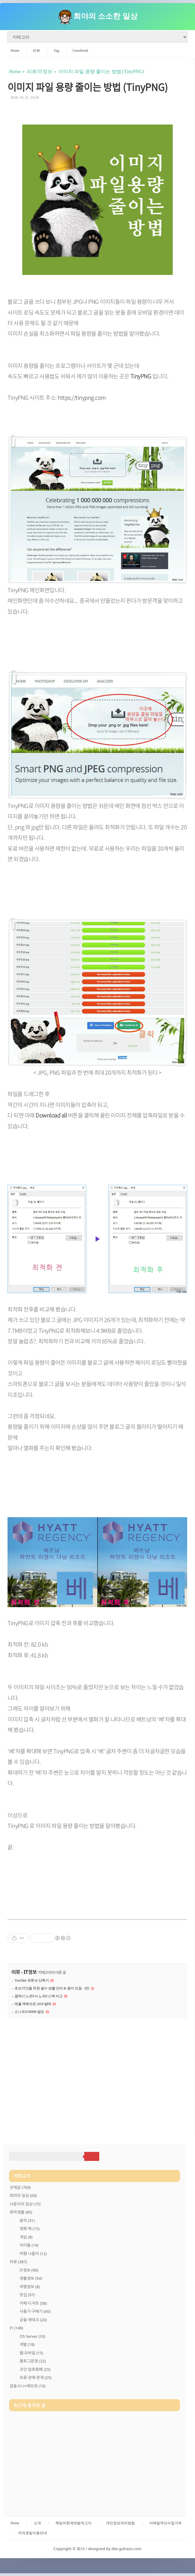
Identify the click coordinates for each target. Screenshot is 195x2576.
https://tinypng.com (82, 397)
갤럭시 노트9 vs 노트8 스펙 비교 (38, 1996)
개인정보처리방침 (120, 2523)
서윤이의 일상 (25, 2204)
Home (15, 50)
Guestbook (80, 50)
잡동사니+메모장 (27, 2386)
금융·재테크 (33, 2319)
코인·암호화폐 (35, 2369)
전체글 (20, 2187)
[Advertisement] (97, 2074)
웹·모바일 (31, 2353)
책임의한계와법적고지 (73, 2523)
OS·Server (32, 2336)
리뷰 (36, 50)
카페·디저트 (33, 2303)
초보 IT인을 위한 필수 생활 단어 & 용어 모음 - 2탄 (51, 1988)
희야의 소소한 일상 (105, 16)
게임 (26, 2237)
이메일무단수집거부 (165, 2523)
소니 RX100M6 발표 (29, 2012)
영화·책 (29, 2228)
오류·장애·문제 (35, 2377)
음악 (27, 2220)
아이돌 (29, 2245)
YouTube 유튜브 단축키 (31, 1980)
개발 (27, 2344)
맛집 (27, 2294)
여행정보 (30, 2286)
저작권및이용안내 (32, 2533)
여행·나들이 (33, 2253)
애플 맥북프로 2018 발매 (32, 2004)
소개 (37, 2523)
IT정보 (30, 1972)
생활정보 (31, 2278)
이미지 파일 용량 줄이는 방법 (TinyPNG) (88, 87)
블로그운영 (33, 2361)
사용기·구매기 (35, 2311)
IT (16, 2328)
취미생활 (21, 2212)
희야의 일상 (23, 2195)
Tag (56, 50)
